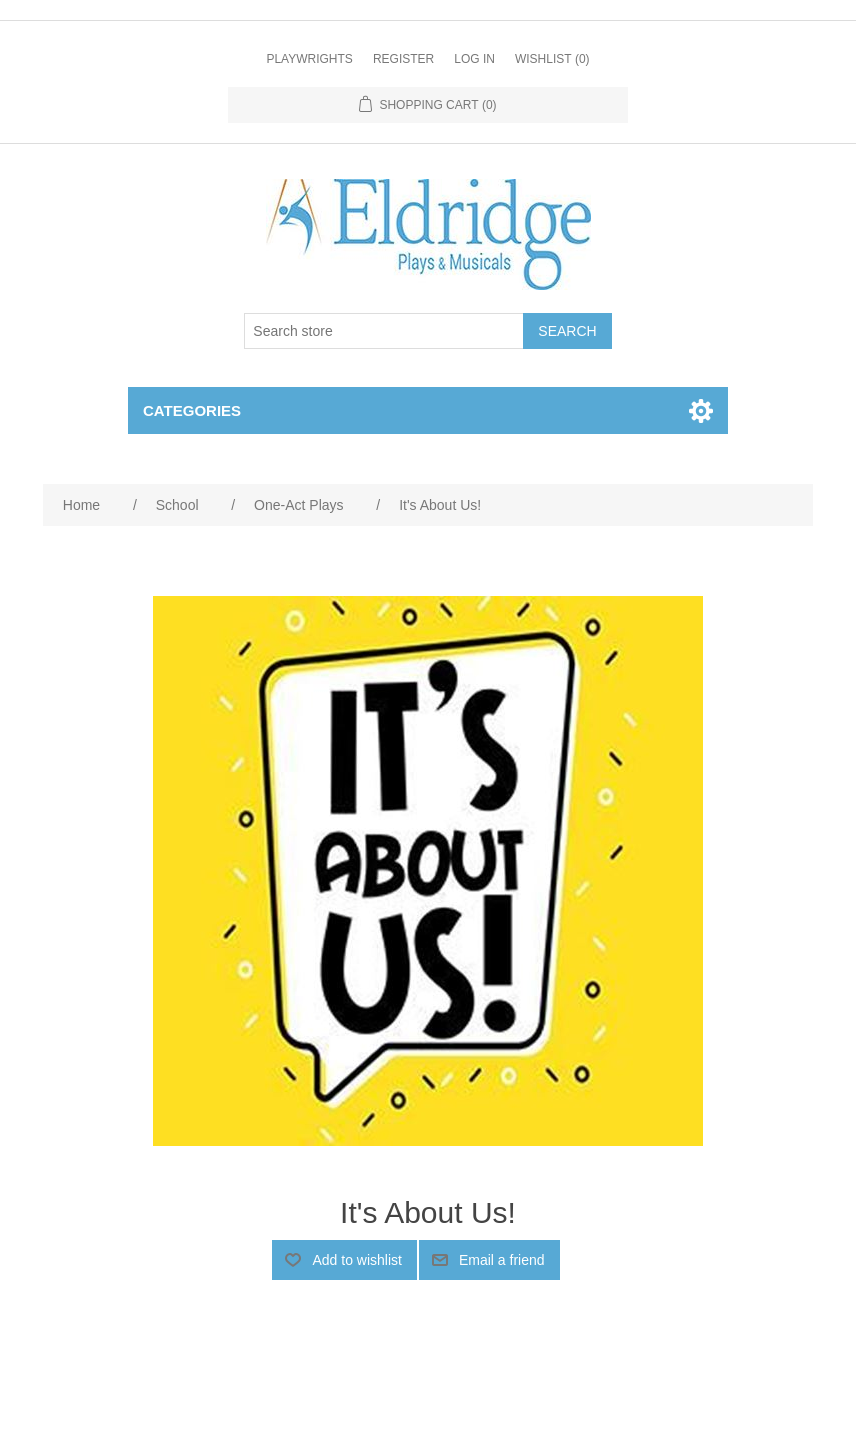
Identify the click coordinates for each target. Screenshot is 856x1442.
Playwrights (309, 59)
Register (403, 59)
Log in (474, 59)
